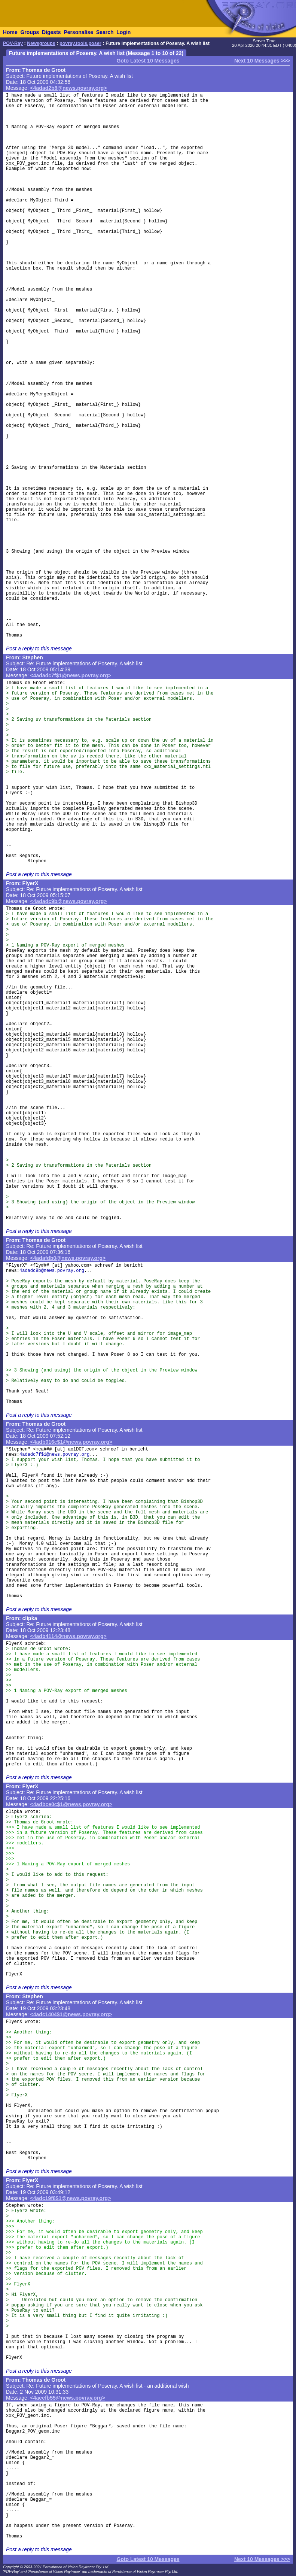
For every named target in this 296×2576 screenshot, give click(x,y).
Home (10, 32)
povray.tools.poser (80, 43)
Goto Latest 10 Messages (147, 61)
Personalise (78, 32)
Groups (29, 32)
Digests (51, 32)
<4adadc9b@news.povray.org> (68, 901)
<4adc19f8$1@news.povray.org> (70, 2198)
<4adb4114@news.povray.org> (68, 1636)
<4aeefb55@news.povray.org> (67, 2398)
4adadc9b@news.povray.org (51, 1270)
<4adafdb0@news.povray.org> (68, 1258)
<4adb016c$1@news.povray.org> (71, 1442)
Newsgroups (41, 43)
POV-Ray (13, 43)
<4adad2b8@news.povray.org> (68, 88)
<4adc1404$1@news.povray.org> (71, 2014)
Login (123, 32)
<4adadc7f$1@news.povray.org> (71, 675)
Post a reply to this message (39, 648)
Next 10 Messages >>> (262, 61)
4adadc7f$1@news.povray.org (54, 1454)
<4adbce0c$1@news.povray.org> (71, 1804)
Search (105, 32)
